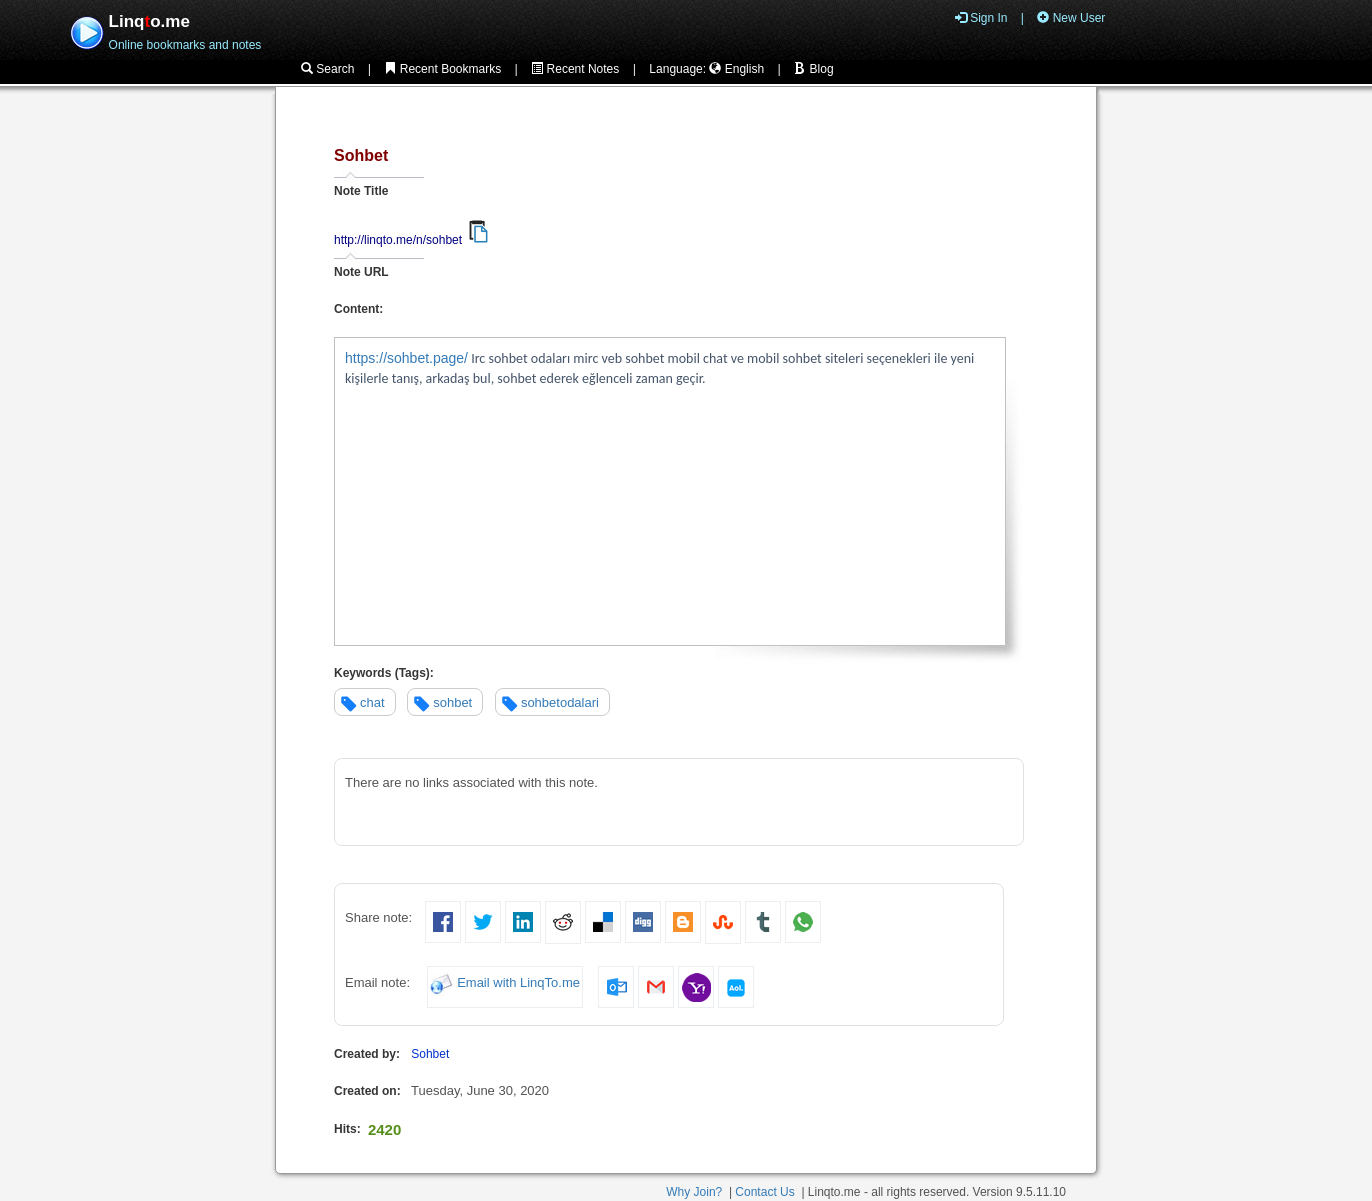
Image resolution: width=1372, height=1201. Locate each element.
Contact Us (764, 1192)
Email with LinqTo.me (518, 983)
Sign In (981, 18)
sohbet (452, 702)
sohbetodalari (560, 702)
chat (372, 702)
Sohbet (430, 1054)
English (736, 69)
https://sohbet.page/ (406, 358)
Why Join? (694, 1192)
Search (327, 69)
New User (1071, 18)
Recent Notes (575, 69)
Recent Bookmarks (442, 69)
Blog (813, 69)
